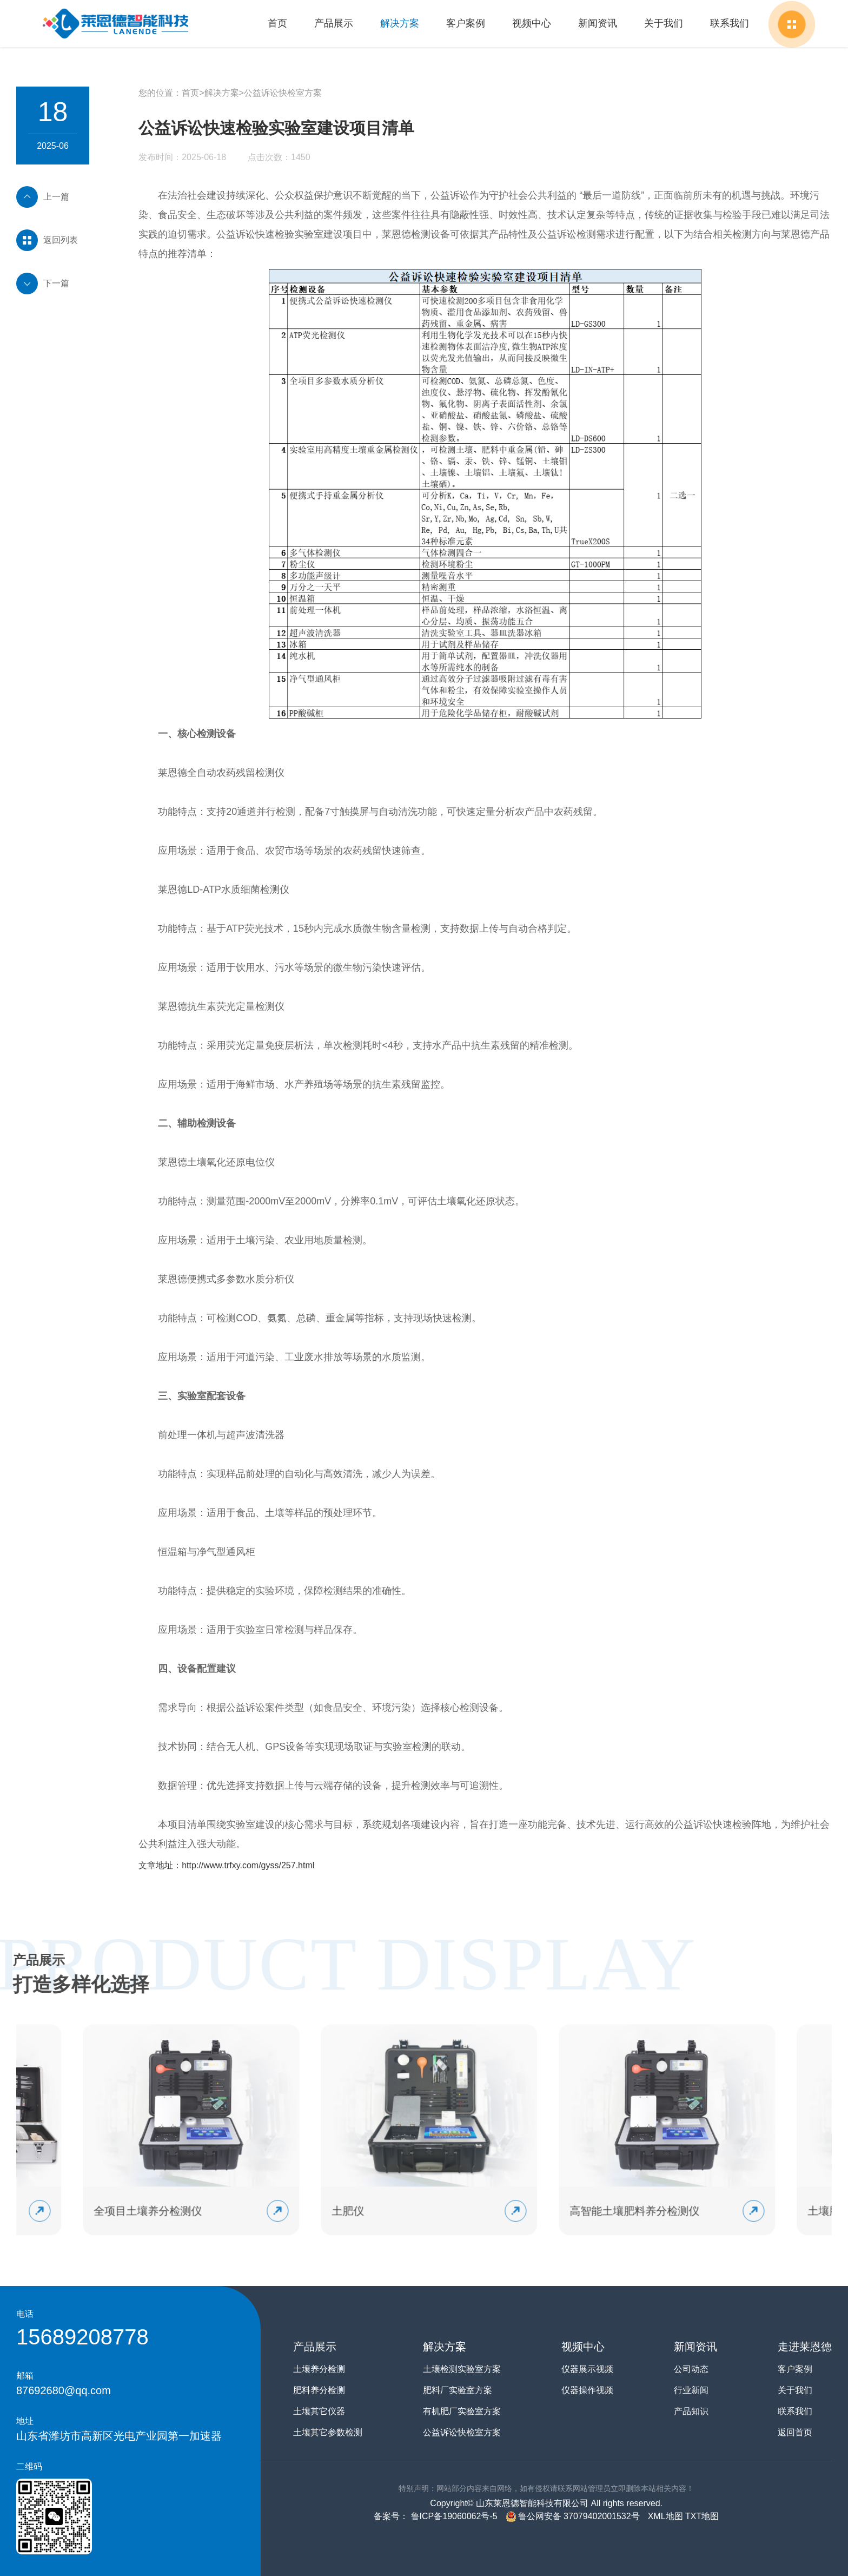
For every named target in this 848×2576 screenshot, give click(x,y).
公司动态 (691, 2369)
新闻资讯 (597, 23)
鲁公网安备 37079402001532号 (573, 2516)
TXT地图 (702, 2516)
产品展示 (333, 23)
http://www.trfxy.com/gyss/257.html (248, 1865)
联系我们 (729, 23)
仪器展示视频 (587, 2369)
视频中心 (531, 23)
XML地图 (665, 2516)
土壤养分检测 (319, 2369)
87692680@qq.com (63, 2390)
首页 (277, 23)
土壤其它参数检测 (327, 2432)
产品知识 (691, 2411)
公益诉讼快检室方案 (283, 92)
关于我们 (663, 23)
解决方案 (399, 23)
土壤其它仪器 (319, 2411)
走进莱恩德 (805, 2347)
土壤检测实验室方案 (462, 2369)
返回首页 (795, 2432)
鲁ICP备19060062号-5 (453, 2516)
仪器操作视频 (587, 2390)
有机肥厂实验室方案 (462, 2411)
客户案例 (465, 23)
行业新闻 (691, 2390)
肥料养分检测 (319, 2390)
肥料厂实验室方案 (457, 2390)
